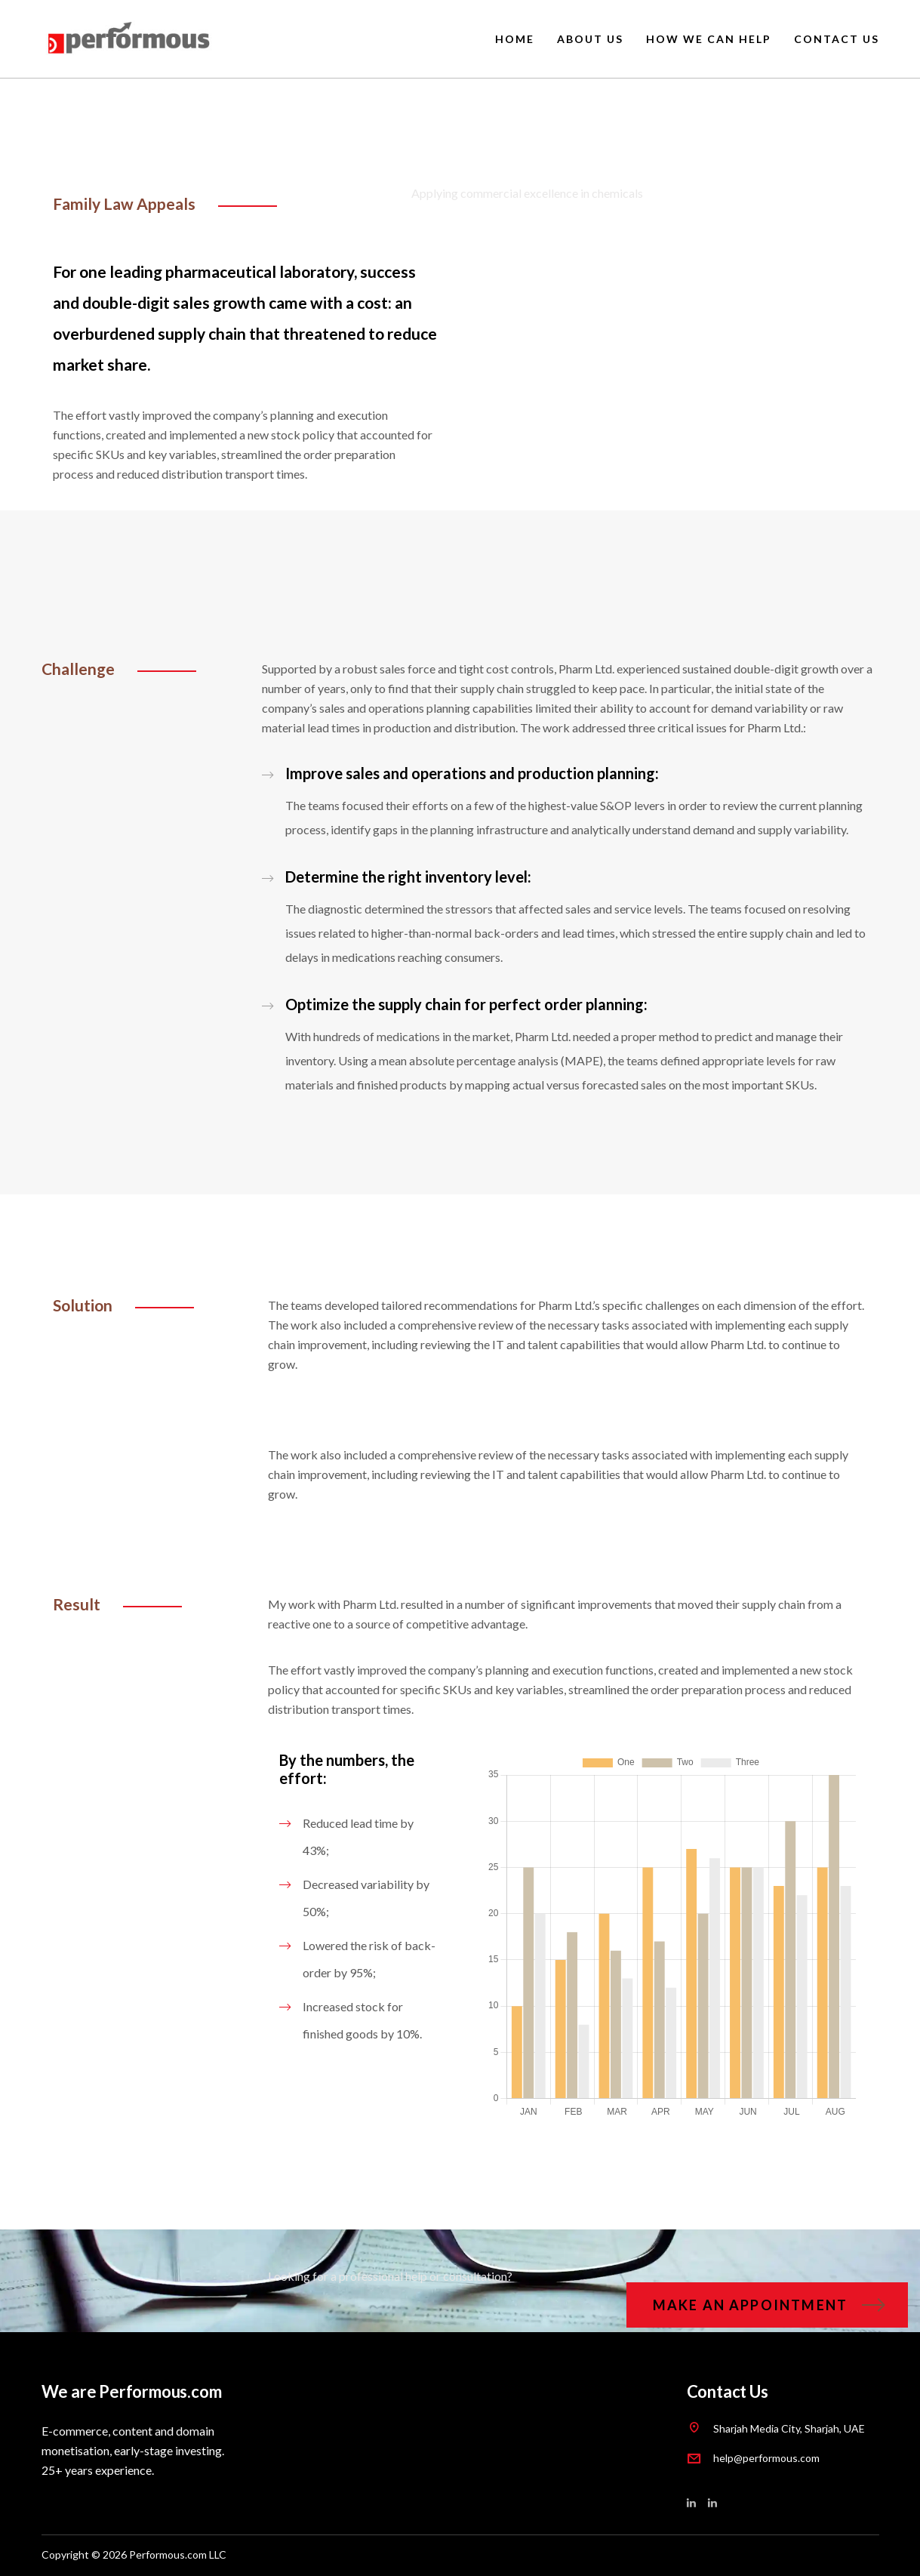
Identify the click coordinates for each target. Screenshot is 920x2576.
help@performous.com (766, 2457)
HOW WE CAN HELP (708, 38)
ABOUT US (590, 38)
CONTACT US (836, 38)
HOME (514, 38)
